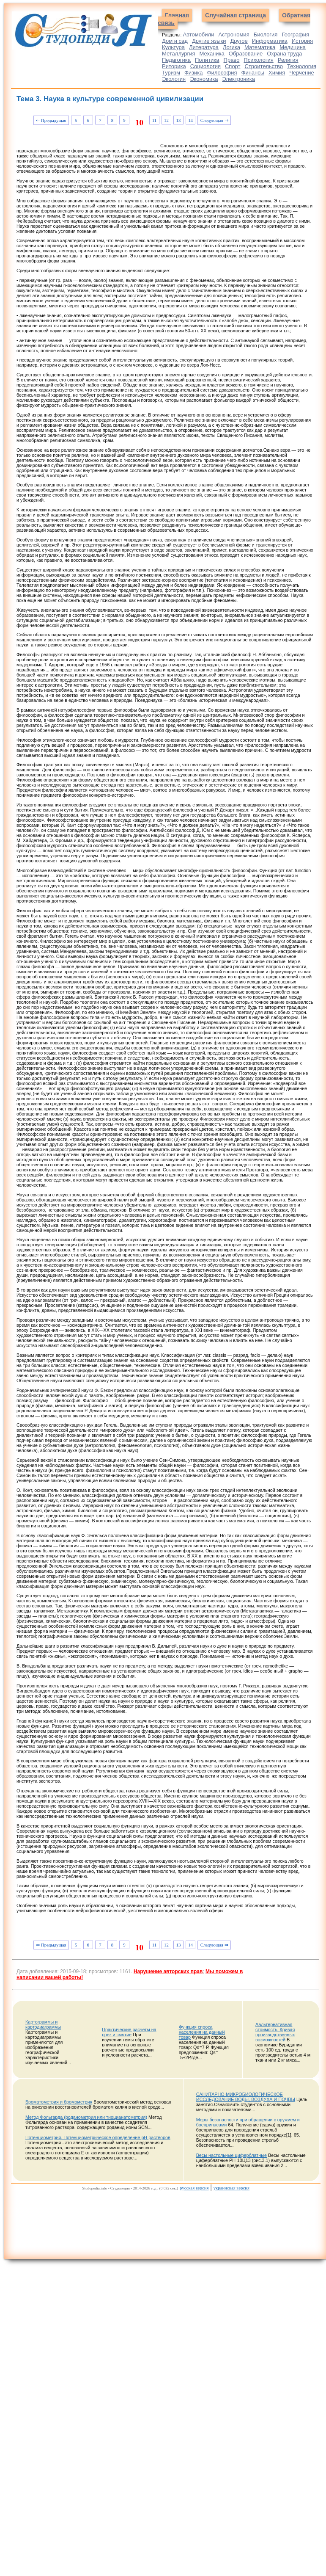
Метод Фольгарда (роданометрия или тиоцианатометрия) (86, 2117)
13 (178, 120)
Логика (231, 47)
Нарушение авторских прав (168, 1971)
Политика (207, 60)
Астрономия (233, 34)
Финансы (253, 72)
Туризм (171, 72)
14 (190, 120)
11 (154, 120)
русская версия (194, 2187)
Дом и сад (175, 41)
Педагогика (176, 60)
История (302, 41)
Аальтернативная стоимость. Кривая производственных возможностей (275, 2032)
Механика (212, 53)
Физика (193, 72)
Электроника (238, 79)
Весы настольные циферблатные (231, 2155)
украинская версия (231, 2187)
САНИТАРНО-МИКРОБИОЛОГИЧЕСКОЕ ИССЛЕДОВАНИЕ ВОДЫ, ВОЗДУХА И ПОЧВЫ (245, 2097)
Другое (238, 41)
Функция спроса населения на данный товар (202, 2032)
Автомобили (198, 34)
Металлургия (178, 53)
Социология (205, 66)
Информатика (270, 41)
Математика (259, 47)
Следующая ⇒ (214, 120)
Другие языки (209, 41)
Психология (258, 60)
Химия (276, 72)
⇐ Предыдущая (51, 120)
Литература (204, 47)
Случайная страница (235, 15)
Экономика (204, 79)
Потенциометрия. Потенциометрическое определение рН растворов (97, 2137)
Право (232, 60)
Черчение (301, 72)
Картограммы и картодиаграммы (43, 2024)
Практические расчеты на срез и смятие (129, 2032)
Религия (288, 60)
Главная (177, 15)
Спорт (233, 66)
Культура (173, 47)
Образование (246, 53)
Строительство (264, 66)
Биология (266, 34)
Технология (301, 66)
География (295, 34)
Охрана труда (284, 53)
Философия (222, 72)
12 (166, 120)
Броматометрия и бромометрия (58, 2101)
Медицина (292, 47)
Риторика (174, 66)
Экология (174, 79)
